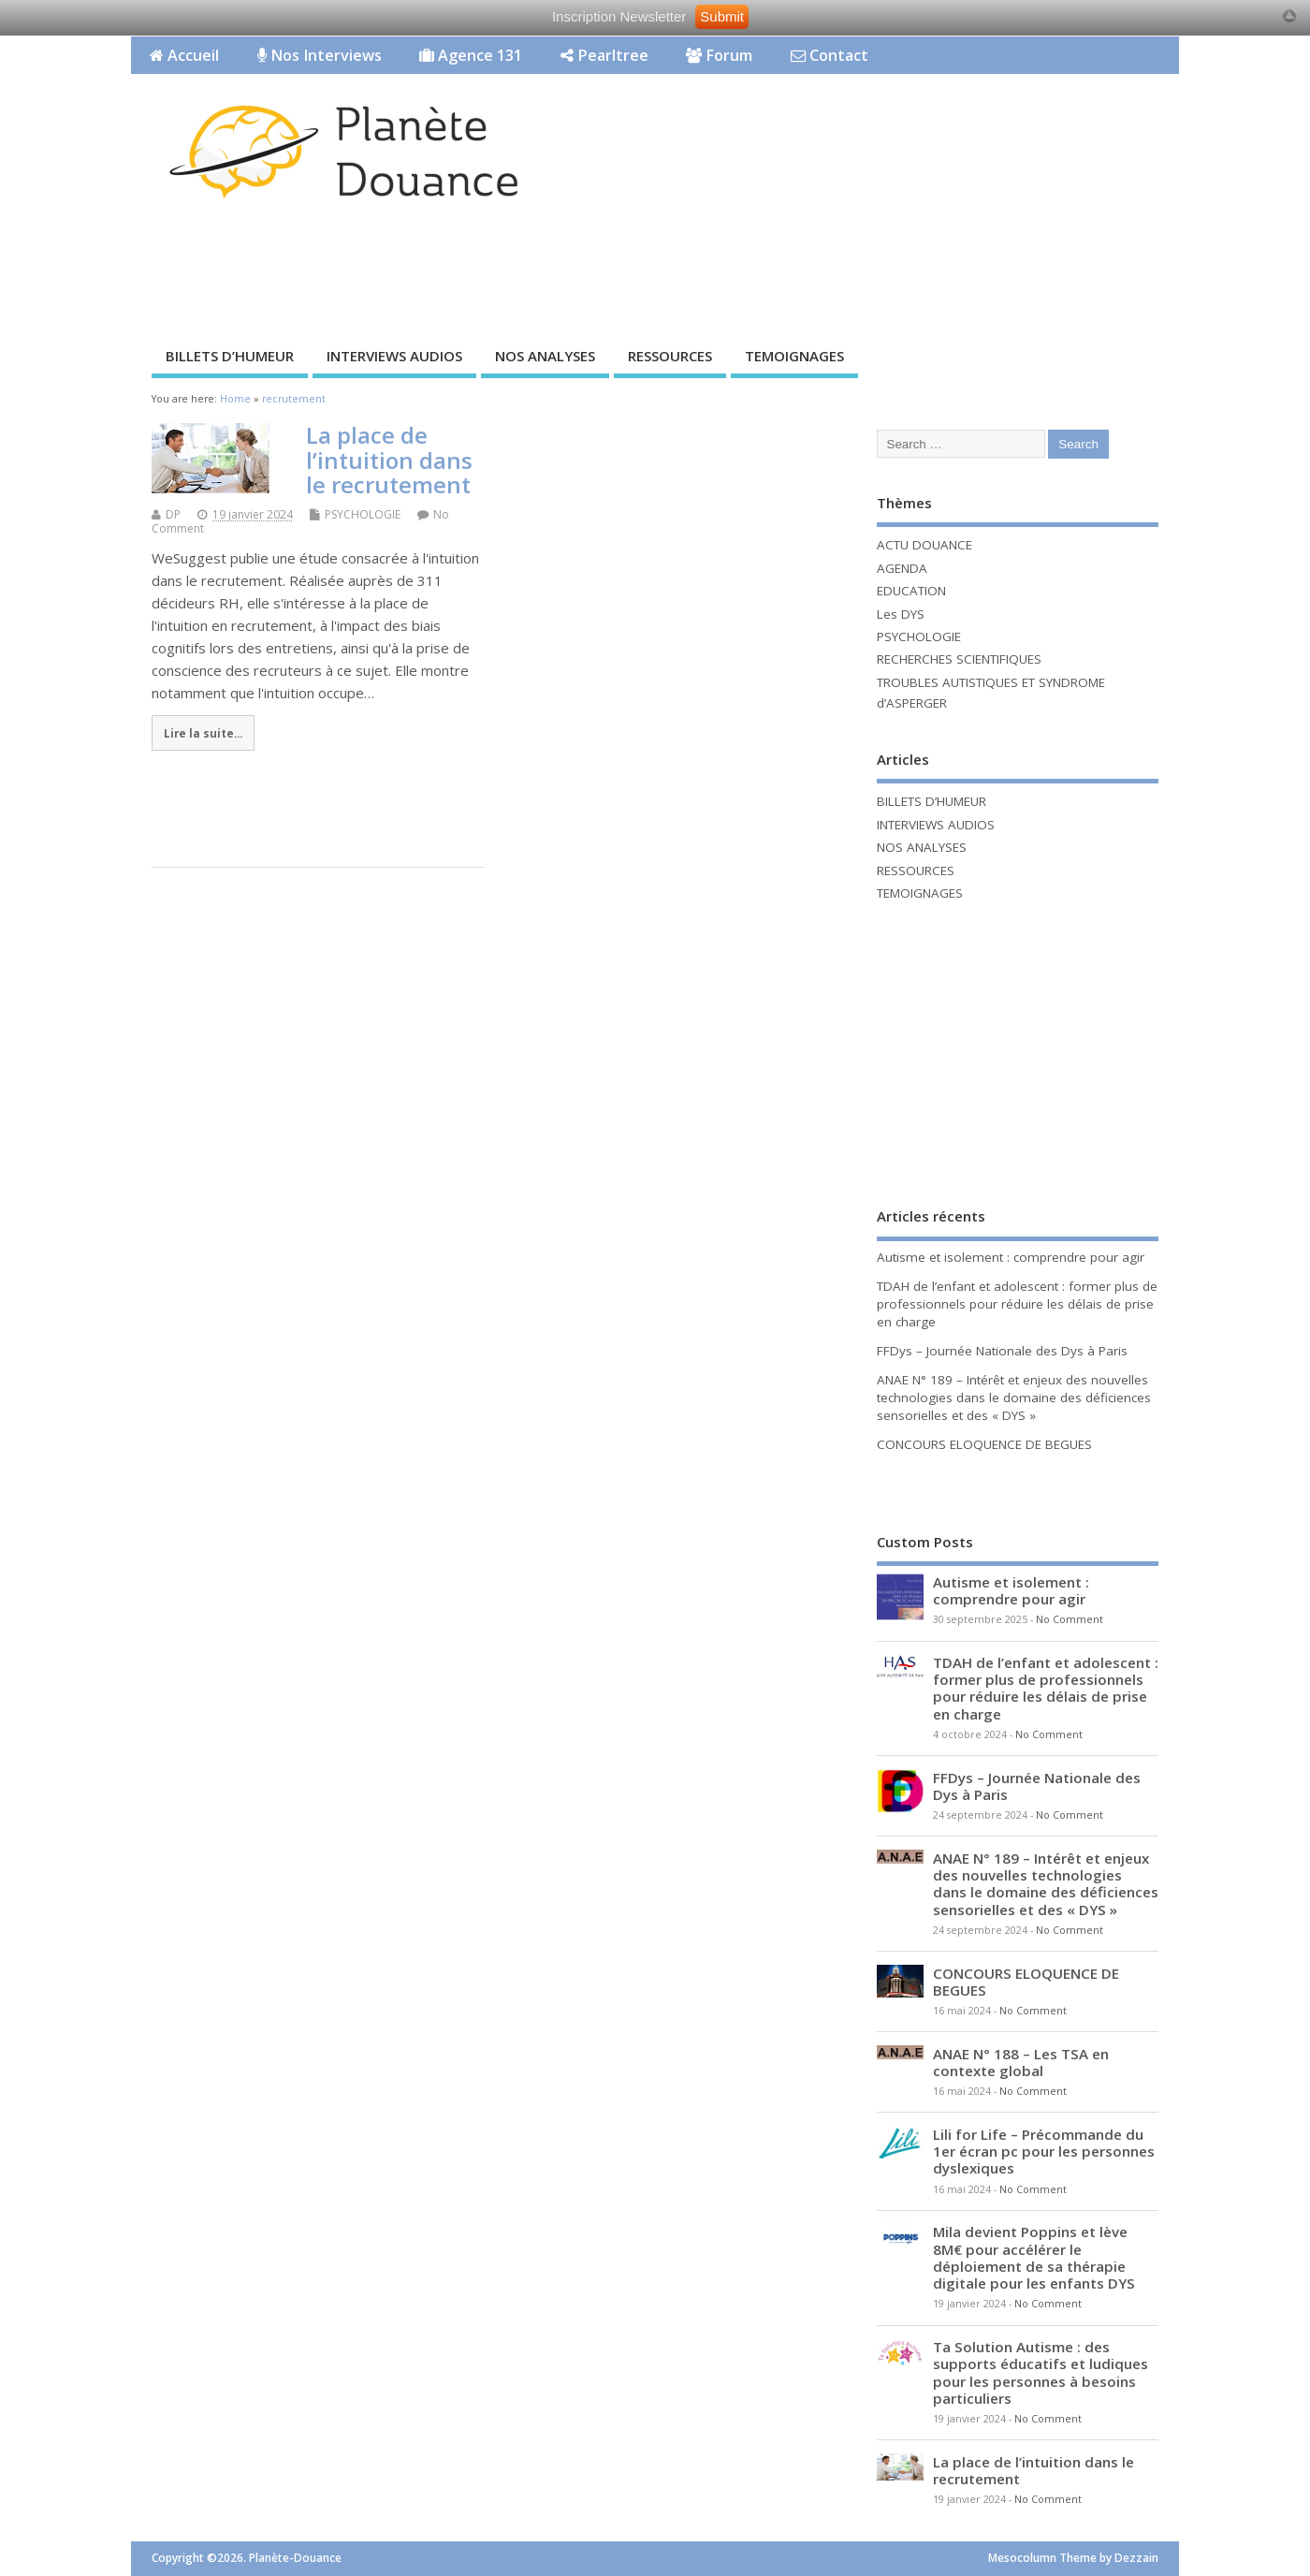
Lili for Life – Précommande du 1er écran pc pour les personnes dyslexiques (1044, 2151)
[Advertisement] (822, 269)
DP (173, 514)
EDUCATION (911, 590)
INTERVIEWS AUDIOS (394, 355)
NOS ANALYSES (545, 355)
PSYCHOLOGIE (362, 514)
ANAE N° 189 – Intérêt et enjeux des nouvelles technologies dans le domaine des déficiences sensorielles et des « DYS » (1014, 1397)
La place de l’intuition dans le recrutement (389, 459)
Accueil (184, 55)
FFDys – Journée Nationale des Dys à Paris (1002, 1350)
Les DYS (900, 614)
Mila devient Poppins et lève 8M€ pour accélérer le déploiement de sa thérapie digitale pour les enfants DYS (1034, 2257)
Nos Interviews (319, 55)
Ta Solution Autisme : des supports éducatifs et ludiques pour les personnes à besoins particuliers (1040, 2372)
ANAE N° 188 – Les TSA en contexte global (1021, 2062)
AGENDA (902, 568)
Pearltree (604, 55)
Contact (829, 55)
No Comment (1069, 1619)
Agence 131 (470, 55)
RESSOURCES (670, 355)
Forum (719, 55)
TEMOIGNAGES (794, 355)
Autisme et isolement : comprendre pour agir (1010, 1257)
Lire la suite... (203, 732)
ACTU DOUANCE (924, 544)
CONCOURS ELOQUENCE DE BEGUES (984, 1444)
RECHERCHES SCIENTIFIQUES (959, 659)
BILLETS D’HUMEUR (230, 355)
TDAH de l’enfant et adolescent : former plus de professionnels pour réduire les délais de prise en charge (1017, 1304)
